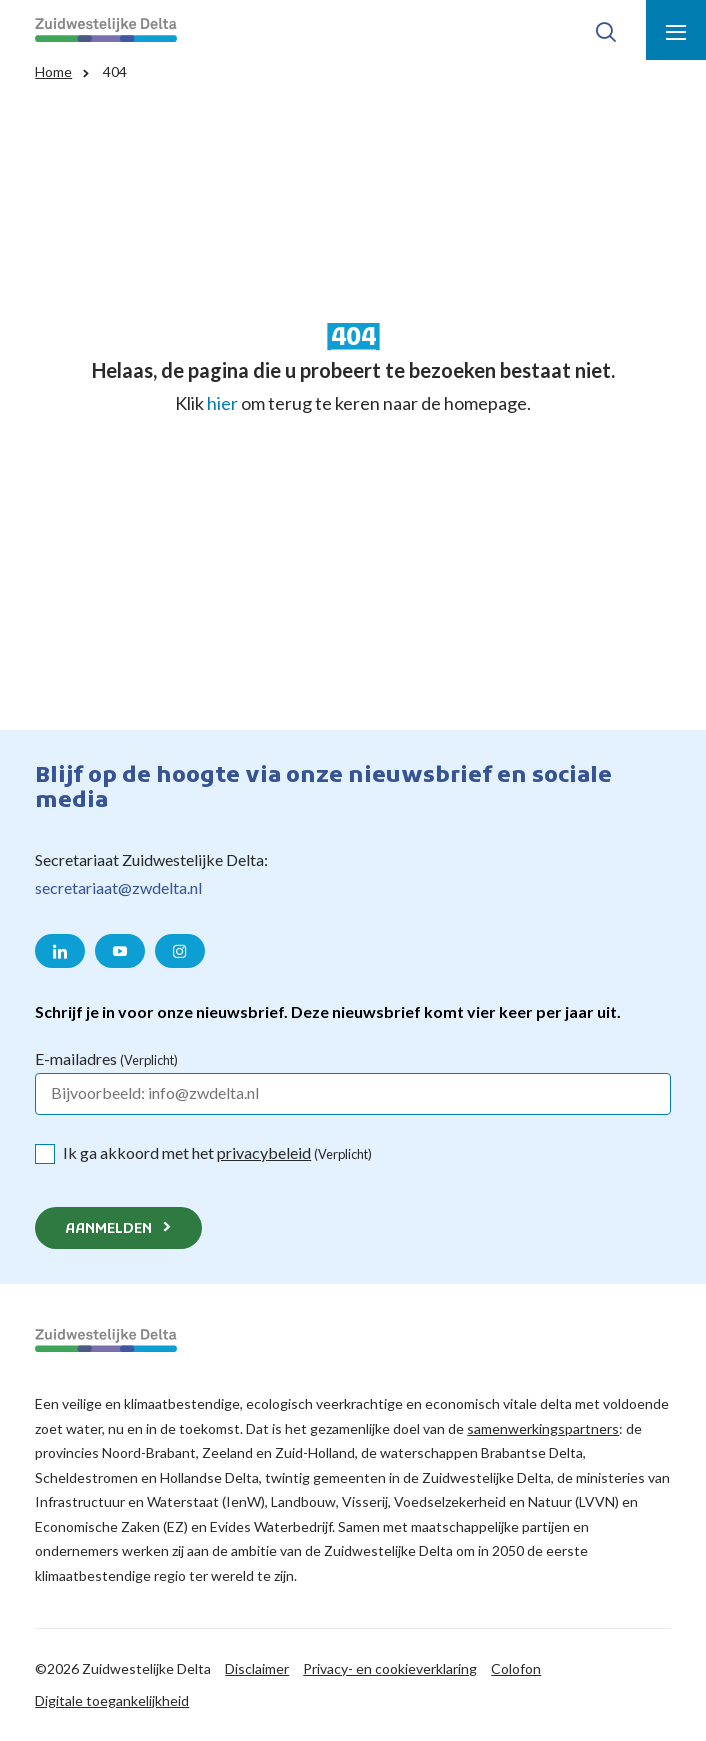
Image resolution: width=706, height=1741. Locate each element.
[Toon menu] (676, 30)
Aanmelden (108, 1229)
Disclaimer (257, 1668)
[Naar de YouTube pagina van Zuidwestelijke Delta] (120, 951)
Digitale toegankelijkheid (112, 1700)
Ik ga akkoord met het (217, 1152)
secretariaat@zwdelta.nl (118, 887)
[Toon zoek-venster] (606, 30)
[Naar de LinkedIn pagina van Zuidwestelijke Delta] (60, 951)
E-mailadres (106, 1058)
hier (222, 403)
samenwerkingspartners (543, 1428)
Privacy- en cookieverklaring (390, 1668)
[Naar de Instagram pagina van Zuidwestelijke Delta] (180, 951)
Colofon (516, 1668)
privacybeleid (264, 1152)
